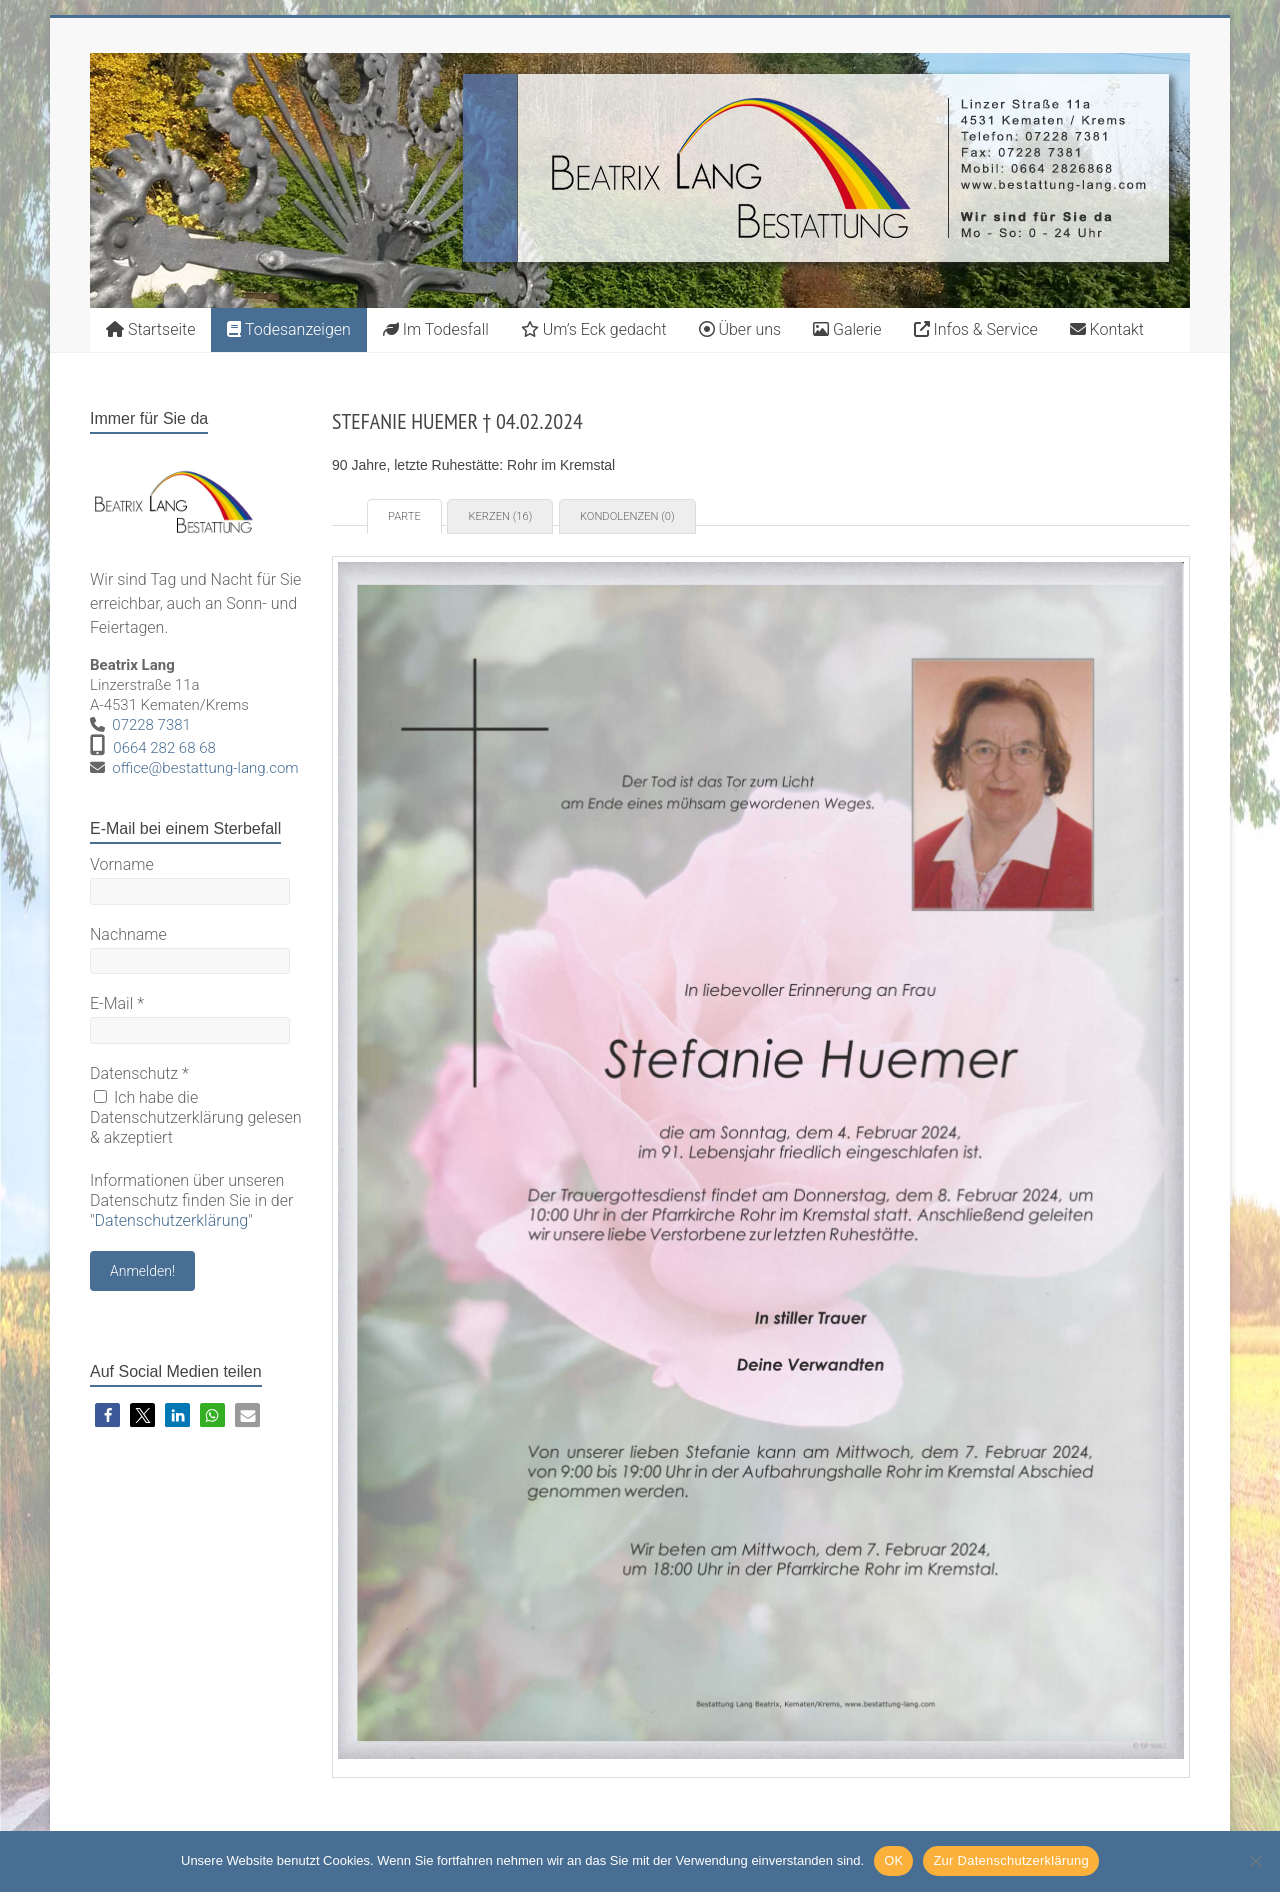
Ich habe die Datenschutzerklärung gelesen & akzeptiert (196, 1117)
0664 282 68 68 (164, 748)
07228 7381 (151, 725)
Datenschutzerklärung (172, 1220)
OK (893, 1860)
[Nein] (1255, 1861)
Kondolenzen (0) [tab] (627, 516)
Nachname (128, 934)
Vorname (122, 864)
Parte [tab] (404, 516)
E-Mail (117, 1003)
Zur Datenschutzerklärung (1011, 1860)
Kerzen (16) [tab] (500, 516)
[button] (107, 1415)
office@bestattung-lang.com (205, 768)
